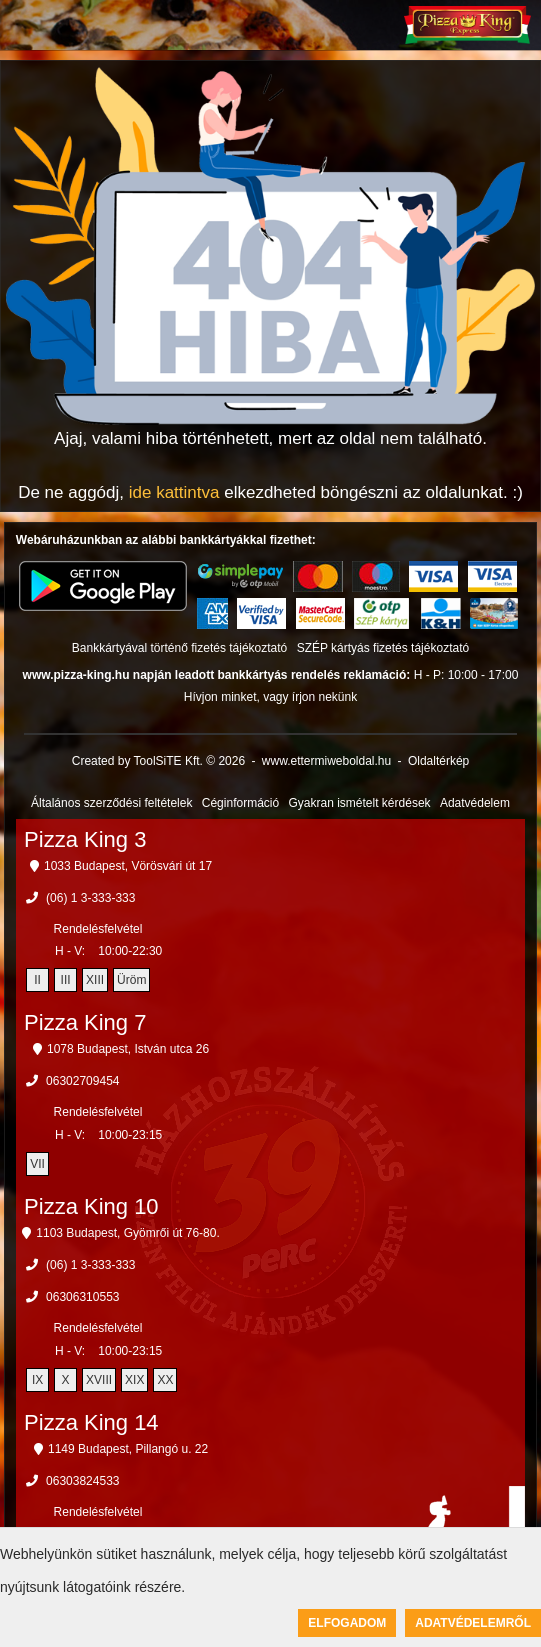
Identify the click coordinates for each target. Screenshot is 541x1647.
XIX (134, 1380)
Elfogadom (347, 1623)
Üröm (131, 980)
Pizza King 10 (91, 1206)
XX (165, 1380)
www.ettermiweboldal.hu (326, 761)
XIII (95, 980)
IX (37, 1380)
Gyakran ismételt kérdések (360, 803)
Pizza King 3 (85, 839)
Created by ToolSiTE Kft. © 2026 (158, 761)
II (37, 980)
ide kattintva (174, 492)
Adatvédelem (475, 803)
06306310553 (82, 1297)
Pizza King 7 (85, 1022)
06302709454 (82, 1081)
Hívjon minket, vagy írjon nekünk (270, 697)
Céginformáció (240, 803)
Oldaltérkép (438, 761)
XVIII (99, 1380)
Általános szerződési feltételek (111, 803)
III (66, 980)
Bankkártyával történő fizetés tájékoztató (179, 648)
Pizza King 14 (91, 1422)
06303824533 (82, 1481)
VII (37, 1164)
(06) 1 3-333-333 (90, 898)
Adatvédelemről (473, 1623)
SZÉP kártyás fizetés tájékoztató (383, 648)
